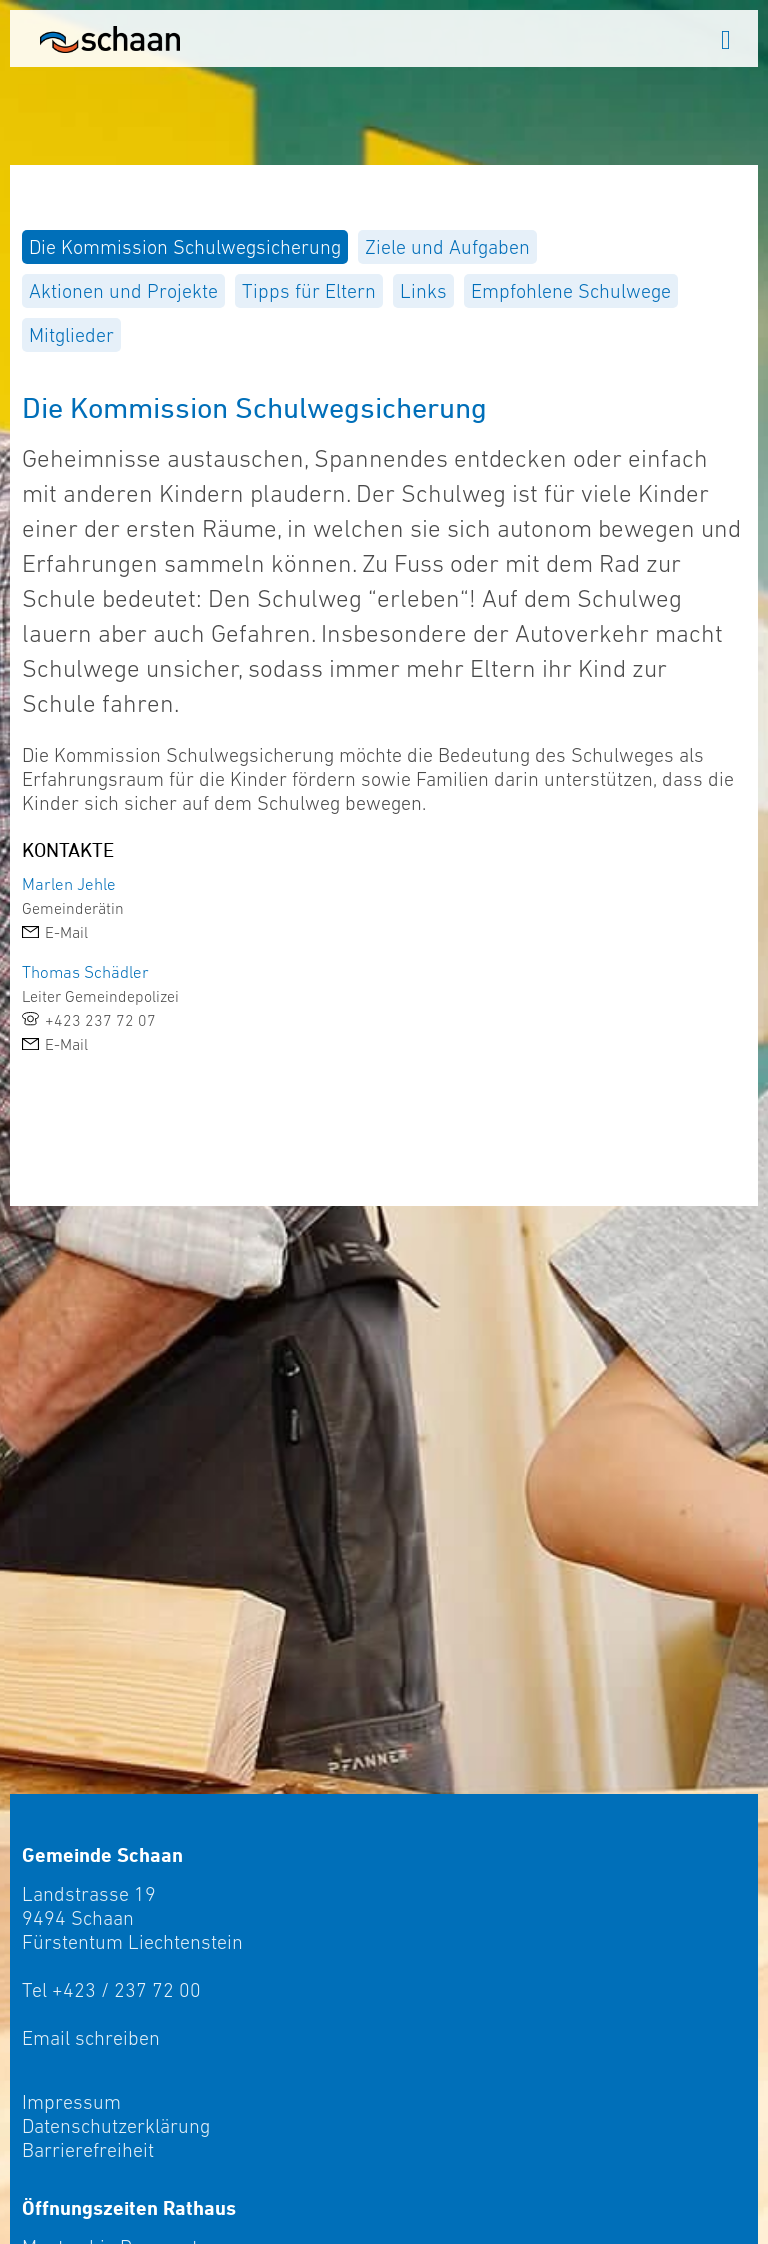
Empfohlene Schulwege (571, 291)
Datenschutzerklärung (116, 2126)
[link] (384, 932)
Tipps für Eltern (309, 291)
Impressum (71, 2102)
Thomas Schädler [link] (85, 972)
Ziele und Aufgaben (447, 247)
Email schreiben (91, 2038)
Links (423, 291)
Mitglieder (71, 335)
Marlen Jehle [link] (69, 884)
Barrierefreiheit (88, 2150)
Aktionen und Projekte (123, 291)
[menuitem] (185, 247)
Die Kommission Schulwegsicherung (185, 247)
